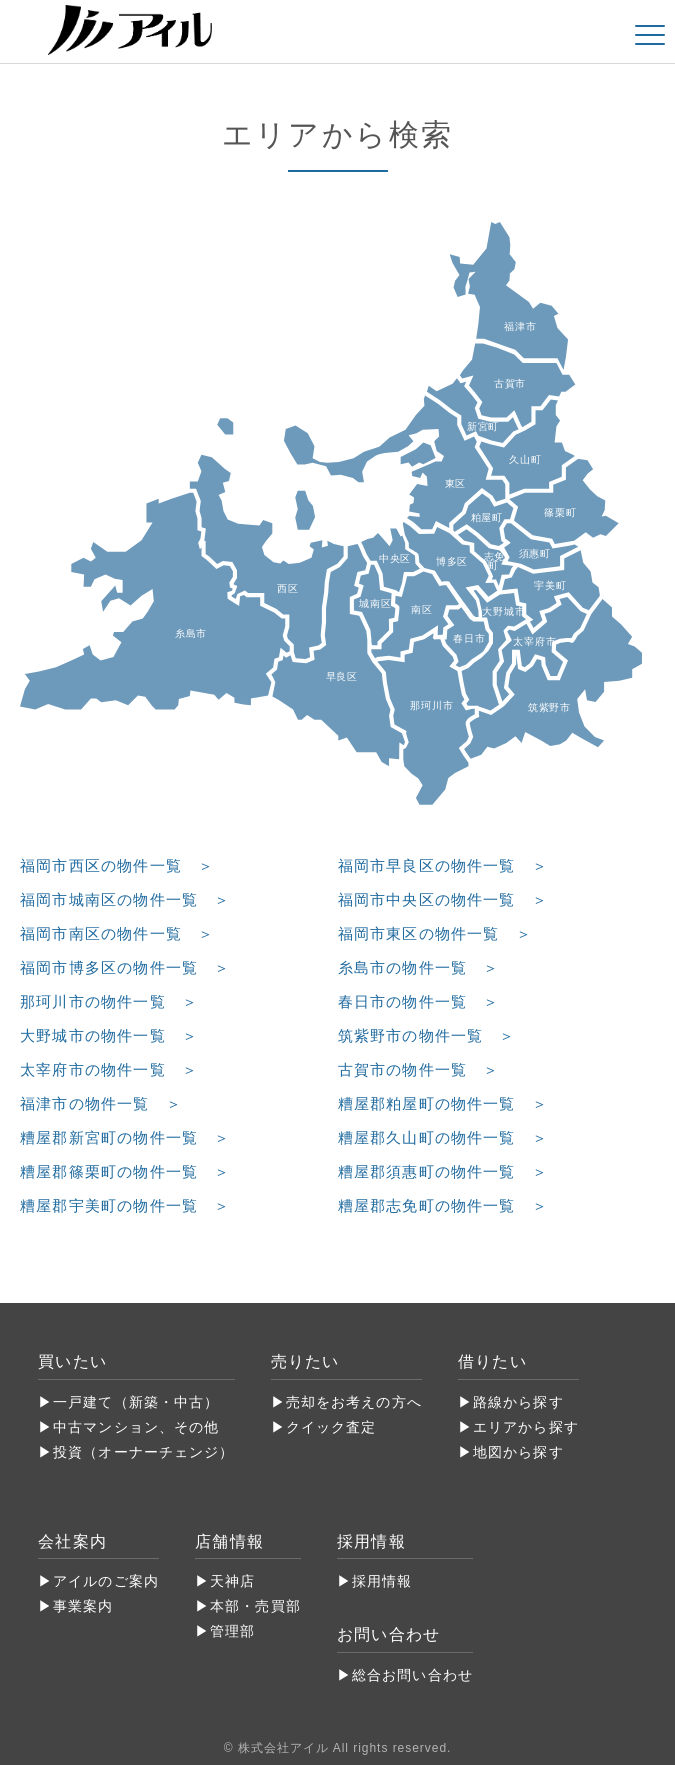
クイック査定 (331, 1427)
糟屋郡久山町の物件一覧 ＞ (443, 1137)
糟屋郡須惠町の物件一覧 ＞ (443, 1171)
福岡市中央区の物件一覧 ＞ (443, 899)
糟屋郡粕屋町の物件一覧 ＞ (443, 1103)
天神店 (232, 1581)
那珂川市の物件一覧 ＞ (109, 1001)
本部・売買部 (255, 1606)
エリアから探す (526, 1427)
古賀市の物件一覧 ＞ (419, 1069)
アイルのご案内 (106, 1581)
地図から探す (518, 1452)
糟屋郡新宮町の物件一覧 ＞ (125, 1137)
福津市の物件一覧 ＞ (101, 1103)
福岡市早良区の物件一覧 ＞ (443, 865)
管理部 (232, 1631)
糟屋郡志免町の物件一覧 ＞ (443, 1205)
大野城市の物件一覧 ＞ (109, 1035)
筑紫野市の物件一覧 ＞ (427, 1035)
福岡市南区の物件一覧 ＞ (117, 933)
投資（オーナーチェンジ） (143, 1452)
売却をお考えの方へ (354, 1402)
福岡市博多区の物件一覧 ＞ (125, 967)
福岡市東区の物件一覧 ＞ (435, 933)
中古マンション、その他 (136, 1427)
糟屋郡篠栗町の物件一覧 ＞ (125, 1171)
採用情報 (382, 1581)
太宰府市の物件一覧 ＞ (109, 1069)
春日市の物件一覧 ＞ (419, 1001)
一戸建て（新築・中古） (136, 1402)
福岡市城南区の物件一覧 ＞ (125, 899)
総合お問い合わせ (412, 1675)
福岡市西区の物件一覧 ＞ (117, 865)
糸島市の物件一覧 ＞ (419, 967)
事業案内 (83, 1606)
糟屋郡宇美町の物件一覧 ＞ (125, 1205)
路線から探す (518, 1402)
